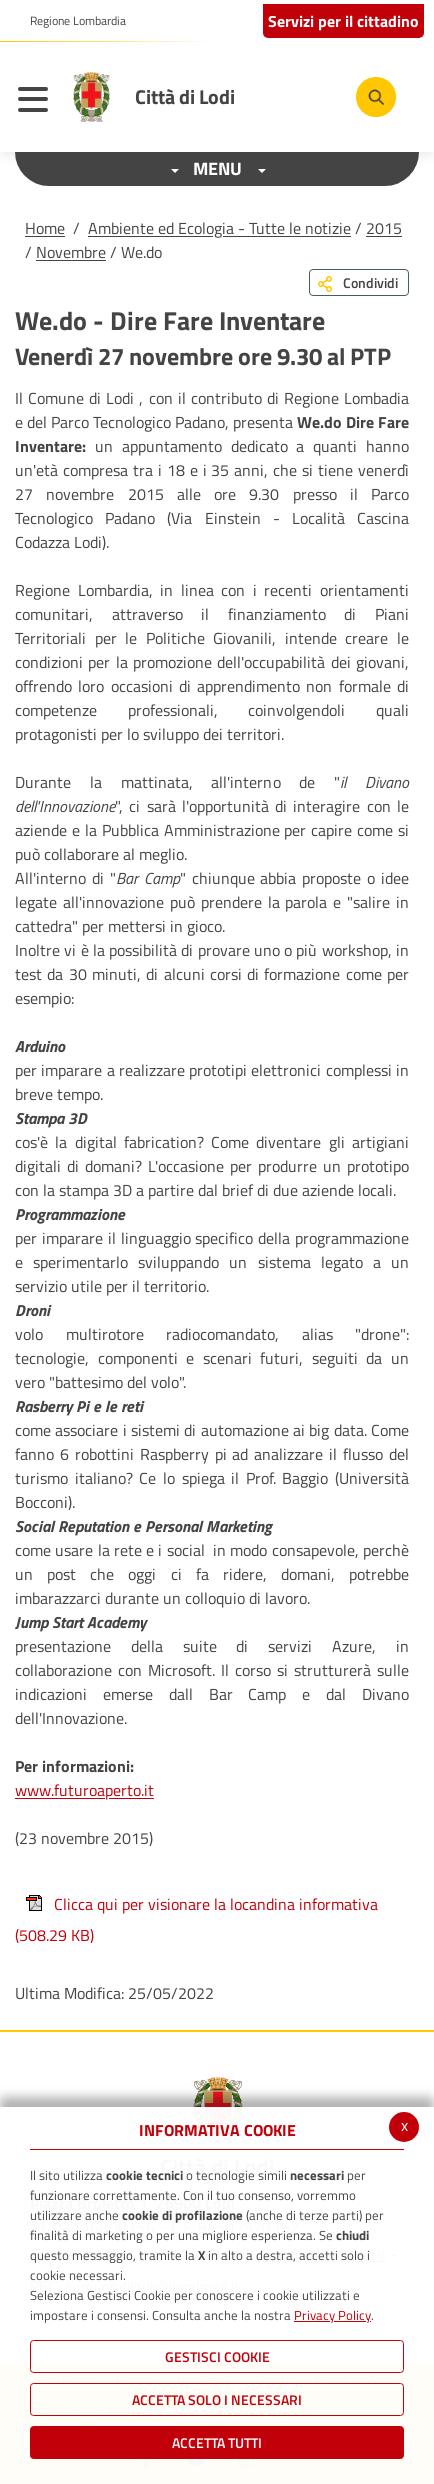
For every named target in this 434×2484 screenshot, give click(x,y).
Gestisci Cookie (217, 2356)
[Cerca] (376, 97)
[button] (70, 21)
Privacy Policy (332, 2315)
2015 (384, 228)
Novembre (71, 252)
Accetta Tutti (217, 2442)
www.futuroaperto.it (84, 1790)
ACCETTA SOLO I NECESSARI (217, 2399)
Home (45, 228)
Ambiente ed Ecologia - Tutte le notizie (219, 228)
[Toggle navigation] (38, 102)
